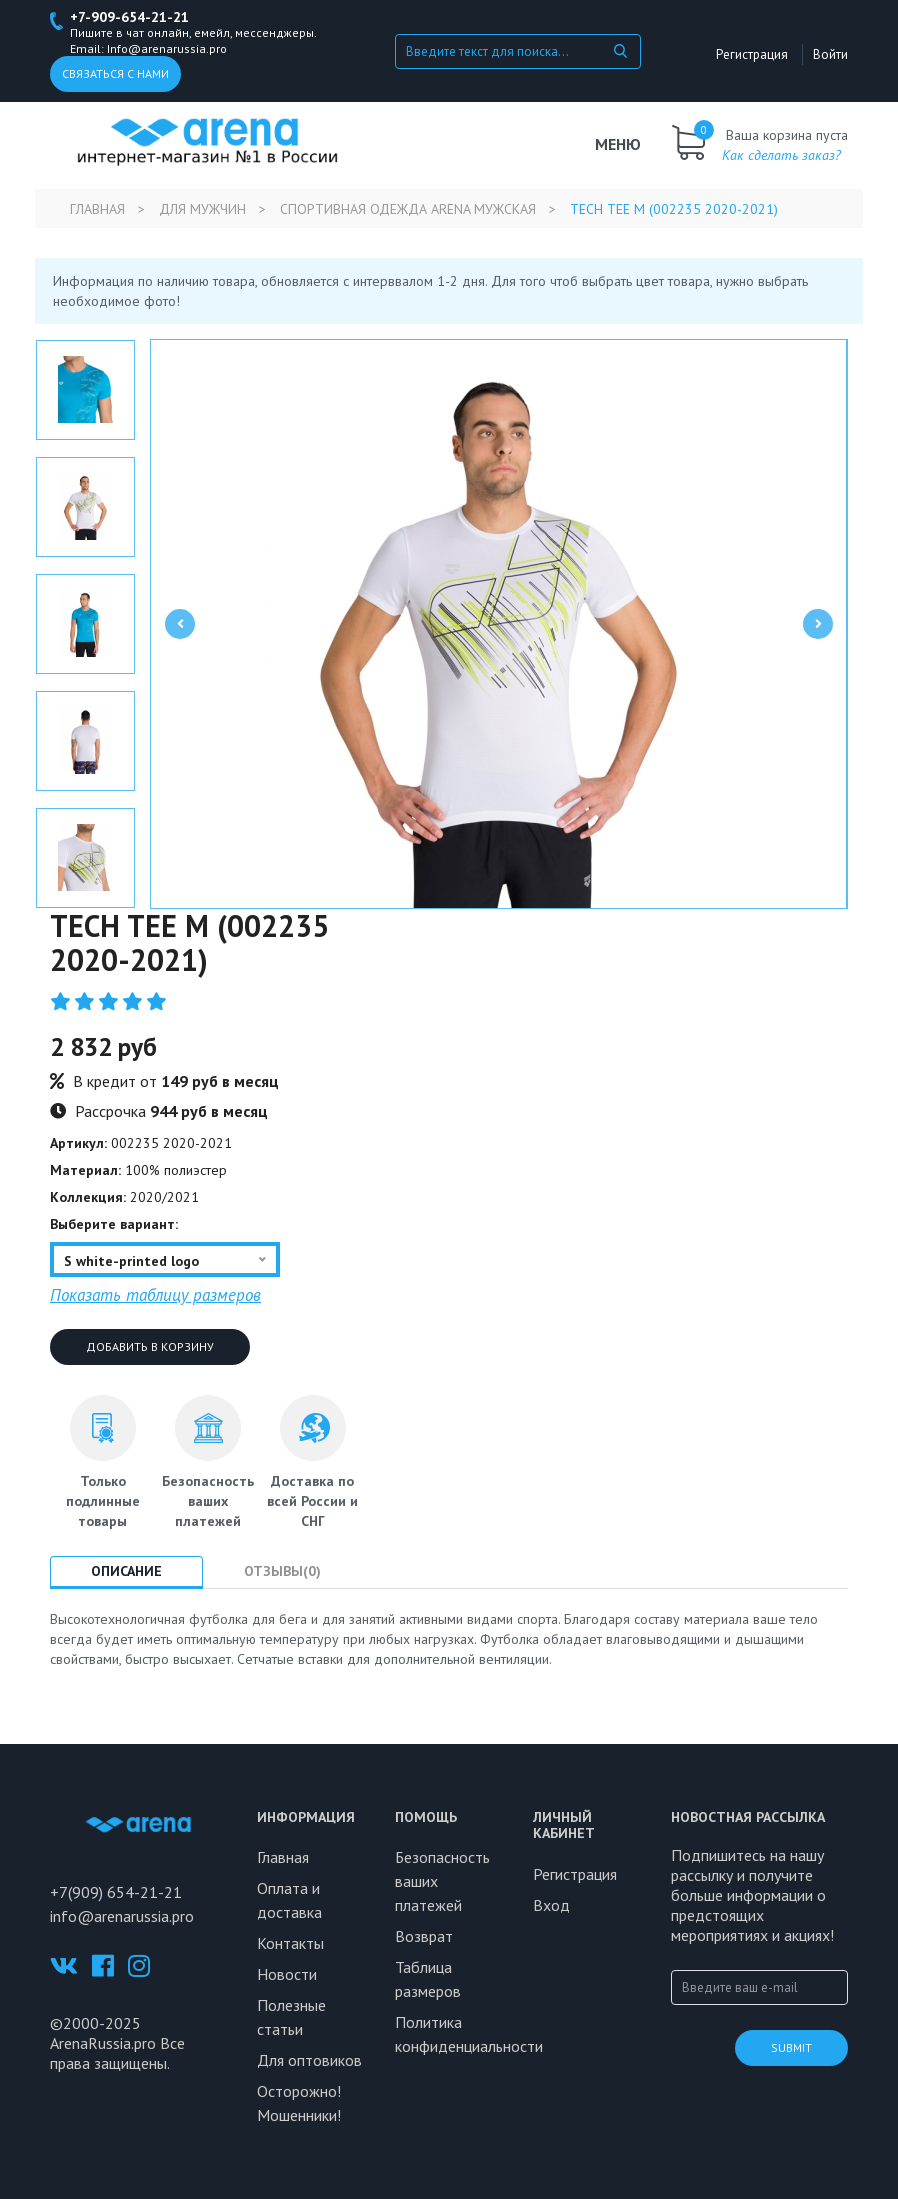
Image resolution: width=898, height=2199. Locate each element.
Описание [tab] (126, 1571)
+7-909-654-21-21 (129, 17)
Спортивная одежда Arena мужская (408, 209)
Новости (287, 1974)
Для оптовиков (309, 2060)
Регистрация (752, 54)
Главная (97, 209)
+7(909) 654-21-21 (116, 1892)
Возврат (424, 1936)
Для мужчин (202, 209)
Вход (551, 1905)
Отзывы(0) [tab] (282, 1571)
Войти (830, 54)
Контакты (290, 1943)
